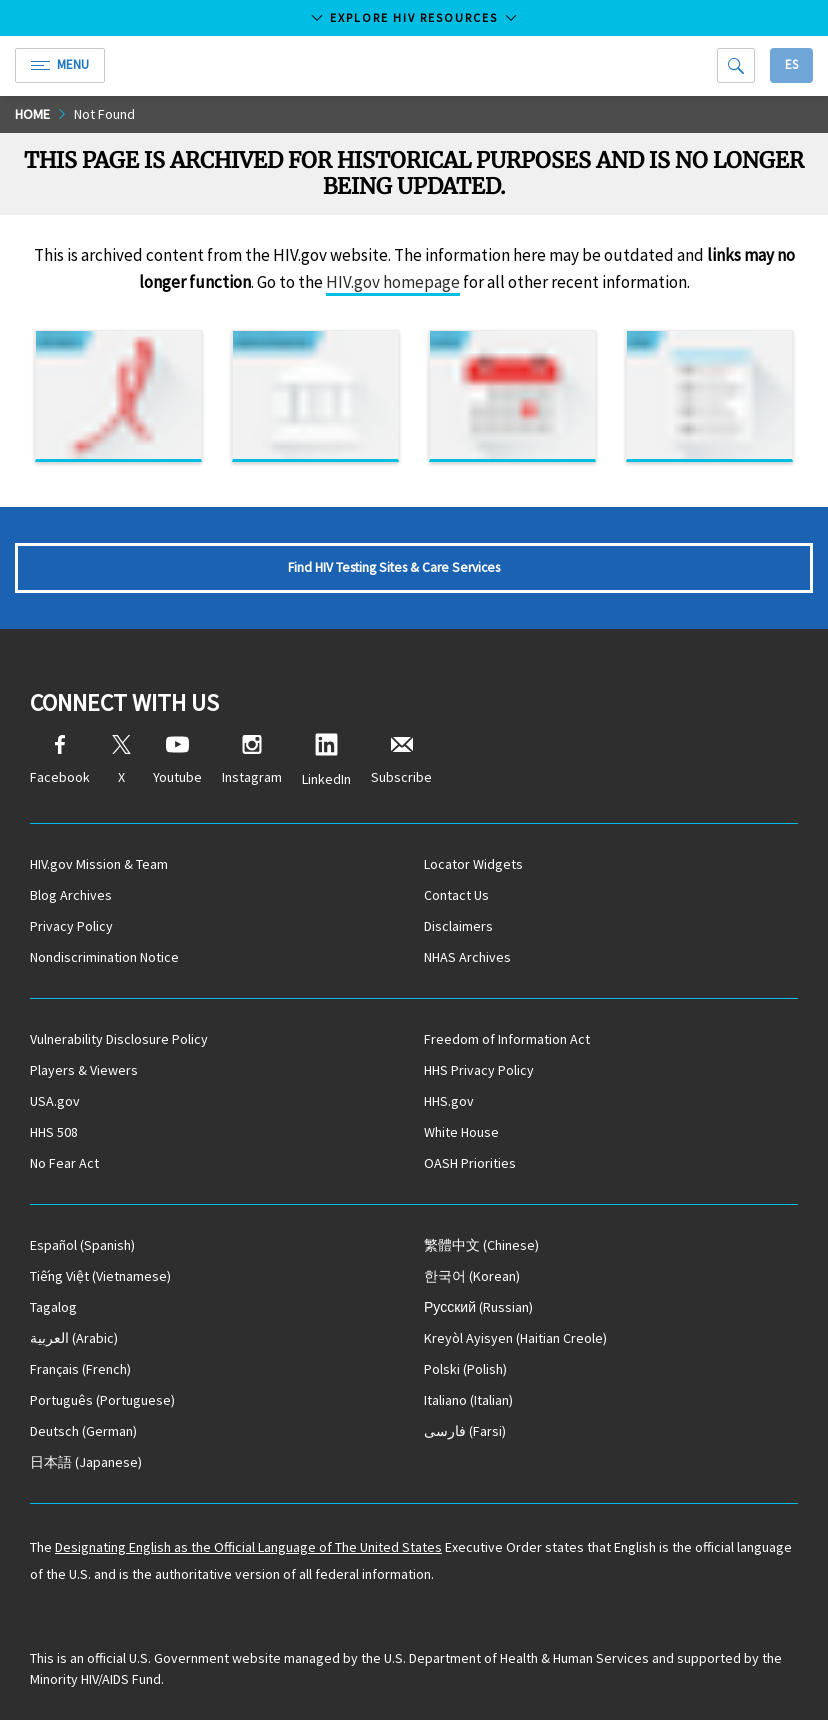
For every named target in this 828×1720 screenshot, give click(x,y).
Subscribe (401, 760)
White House (461, 1132)
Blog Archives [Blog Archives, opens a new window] (71, 895)
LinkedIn (326, 760)
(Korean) (472, 1276)
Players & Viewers (84, 1070)
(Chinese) (481, 1245)
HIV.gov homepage (393, 282)
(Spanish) (82, 1245)
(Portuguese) (102, 1400)
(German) (83, 1431)
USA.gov (55, 1101)
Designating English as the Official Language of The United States (248, 1547)
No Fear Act (64, 1163)
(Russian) (478, 1307)
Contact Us (456, 895)
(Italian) (468, 1400)
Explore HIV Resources (414, 17)
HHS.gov (449, 1101)
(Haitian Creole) (515, 1338)
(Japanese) (86, 1462)
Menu (60, 64)
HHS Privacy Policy (479, 1070)
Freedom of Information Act (507, 1039)
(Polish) (465, 1369)
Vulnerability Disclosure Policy (119, 1039)
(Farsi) (465, 1431)
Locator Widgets (473, 864)
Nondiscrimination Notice (104, 957)
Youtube (177, 760)
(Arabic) (74, 1338)
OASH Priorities (470, 1163)
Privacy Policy (71, 926)
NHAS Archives (467, 957)
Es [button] (791, 64)
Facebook (60, 760)
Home (32, 114)
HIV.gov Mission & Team (99, 864)
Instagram (252, 760)
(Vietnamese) (100, 1276)
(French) (80, 1369)
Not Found (104, 114)
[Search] (736, 65)
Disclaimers (458, 926)
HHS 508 (54, 1132)
